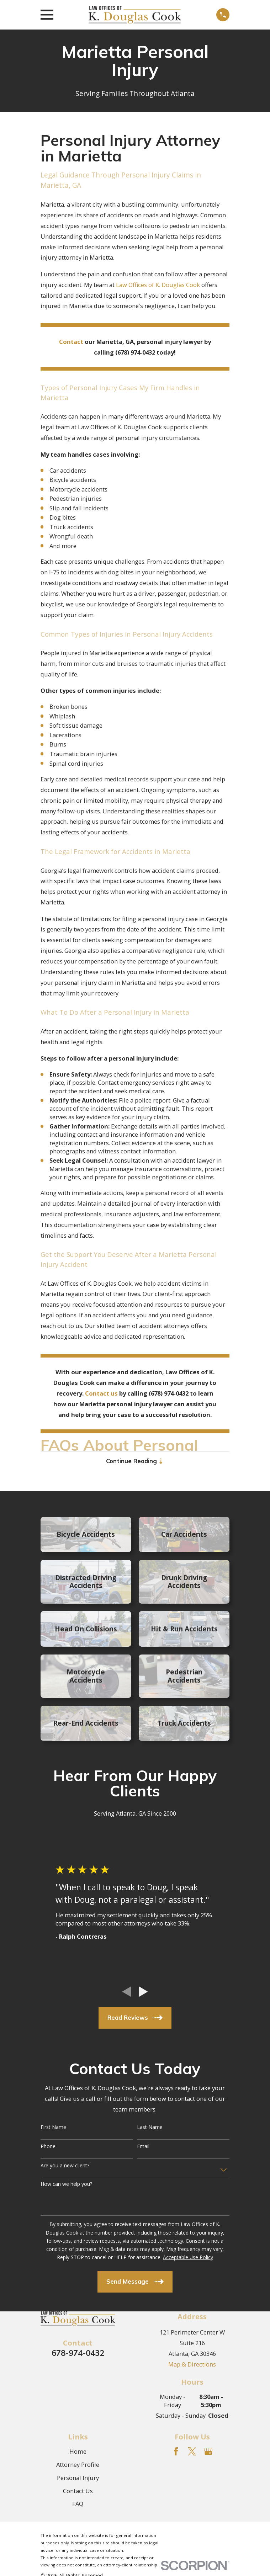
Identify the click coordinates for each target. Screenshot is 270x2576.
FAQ (77, 2505)
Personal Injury (78, 2478)
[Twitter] (192, 2452)
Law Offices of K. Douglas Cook (158, 285)
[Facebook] (176, 2452)
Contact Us (78, 2491)
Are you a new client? (65, 2166)
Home (77, 2452)
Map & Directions (192, 2365)
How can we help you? (66, 2185)
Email (143, 2148)
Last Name (150, 2128)
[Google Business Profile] (208, 2452)
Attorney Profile (77, 2465)
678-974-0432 (78, 2354)
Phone (48, 2148)
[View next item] (143, 1992)
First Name (53, 2128)
